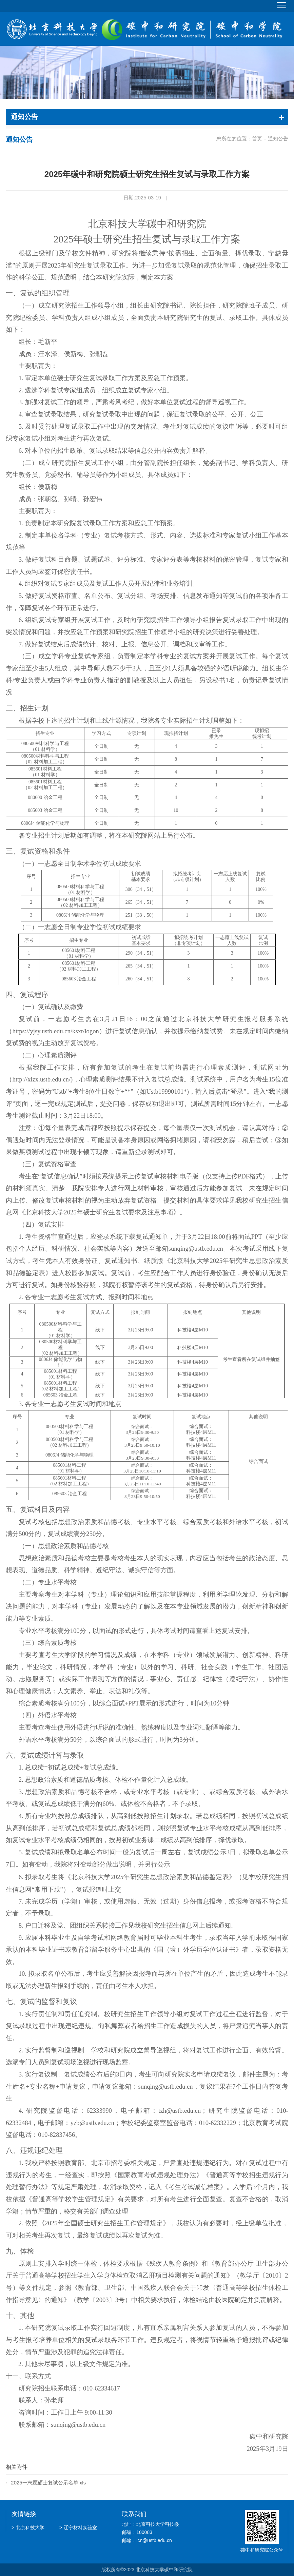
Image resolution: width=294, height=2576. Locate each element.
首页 (257, 138)
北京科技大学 (28, 2527)
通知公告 (278, 138)
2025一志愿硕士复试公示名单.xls (48, 2482)
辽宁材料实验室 (78, 2527)
